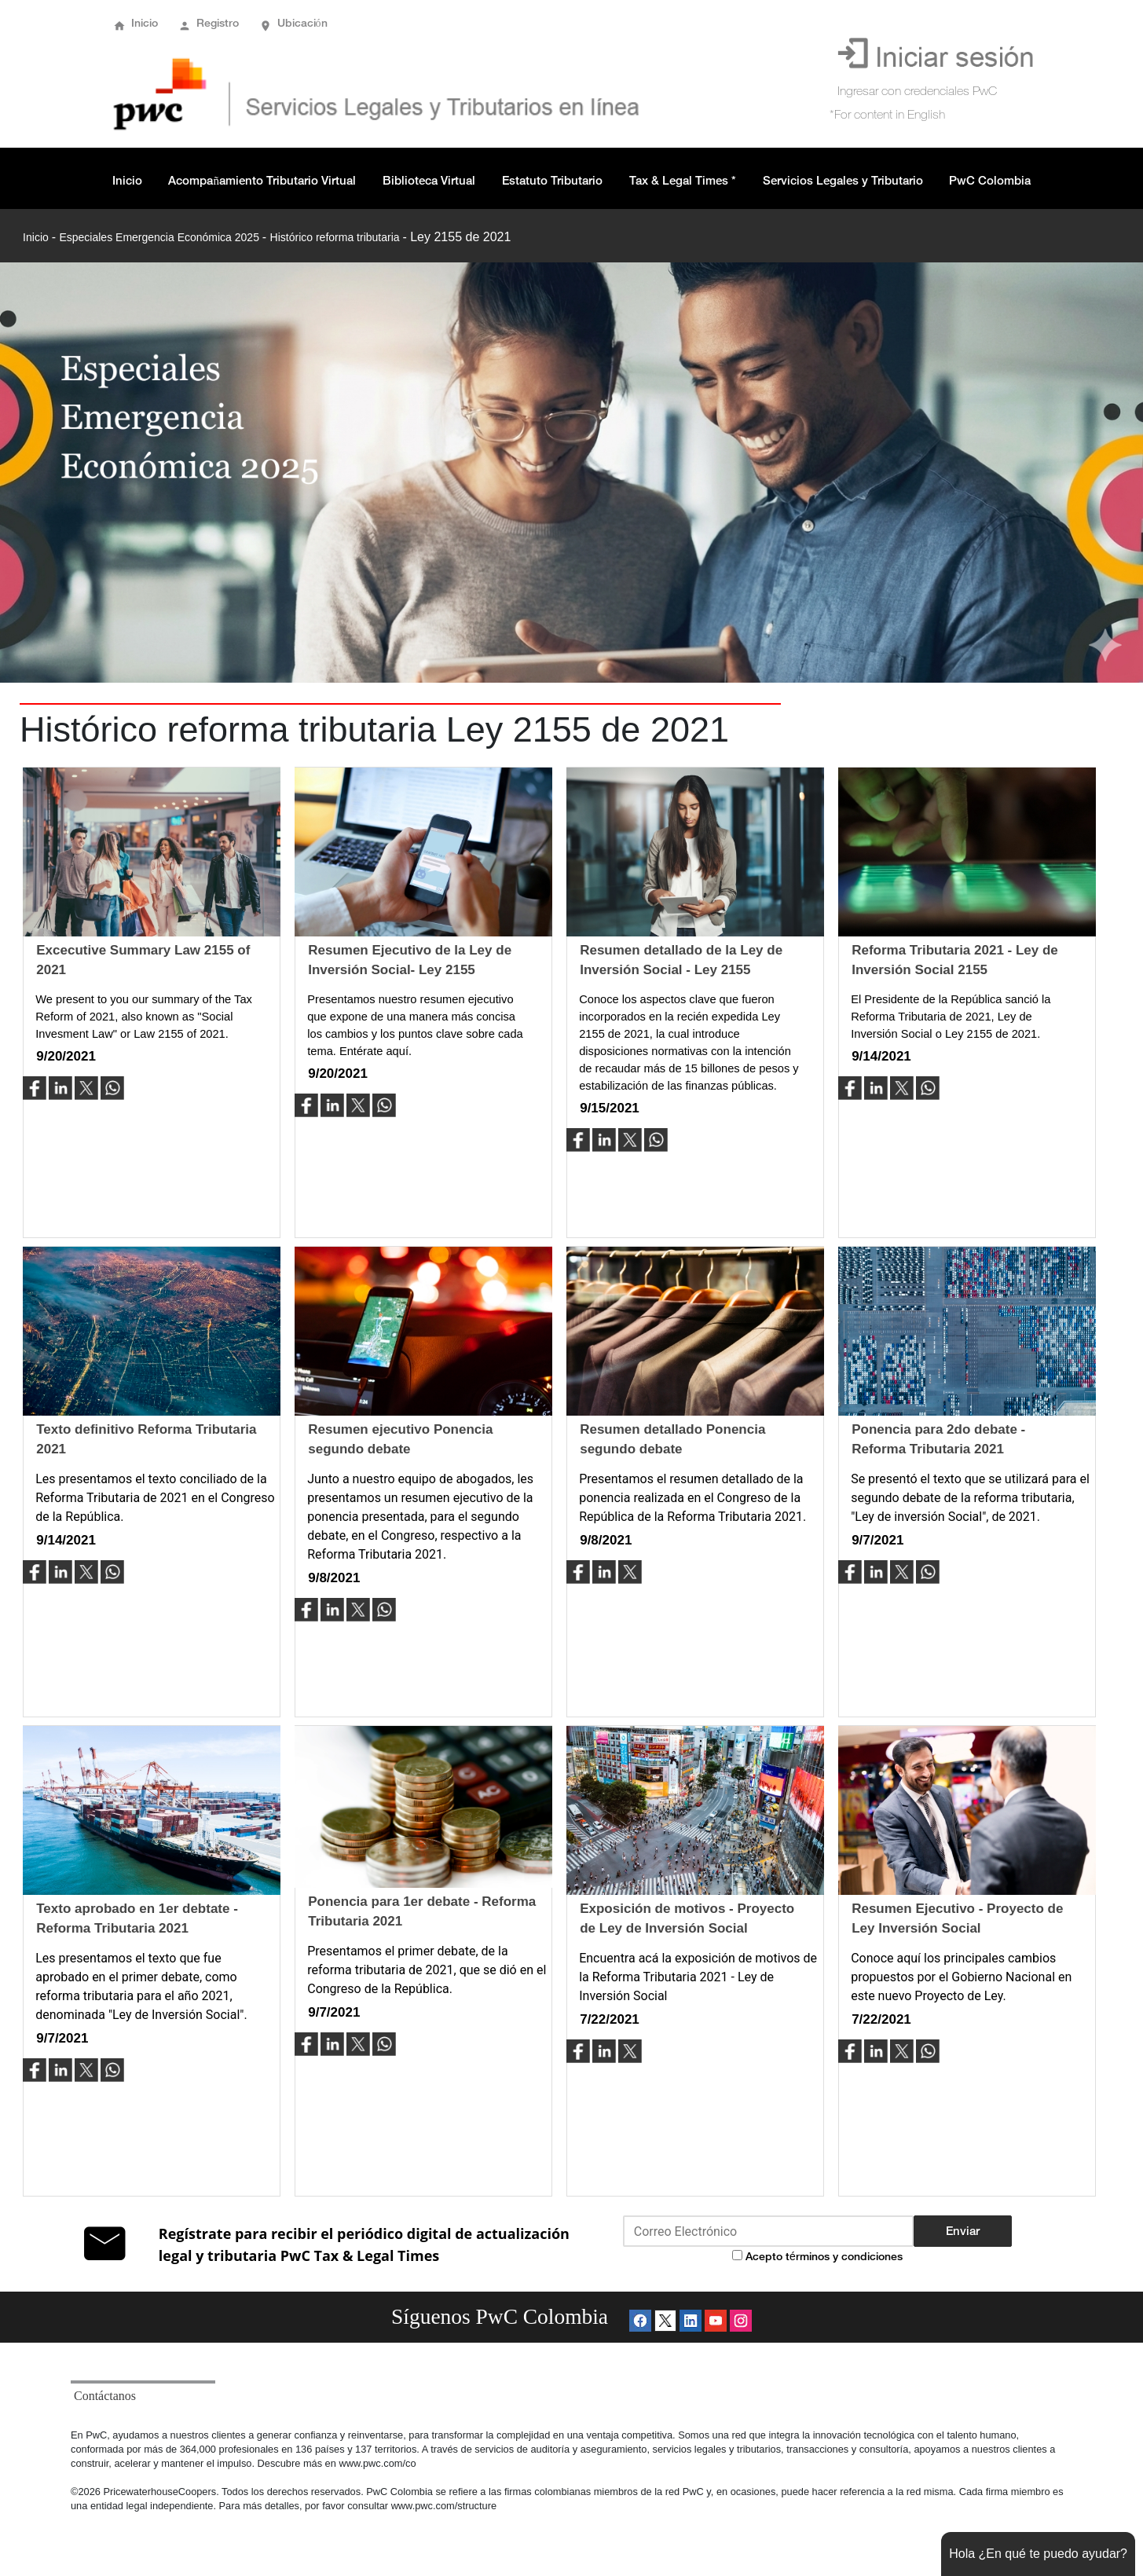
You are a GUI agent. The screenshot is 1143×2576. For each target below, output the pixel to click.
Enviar (963, 2230)
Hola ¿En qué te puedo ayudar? (1038, 2553)
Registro (217, 22)
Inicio (144, 22)
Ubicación (302, 22)
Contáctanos (105, 2395)
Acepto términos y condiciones (824, 2256)
